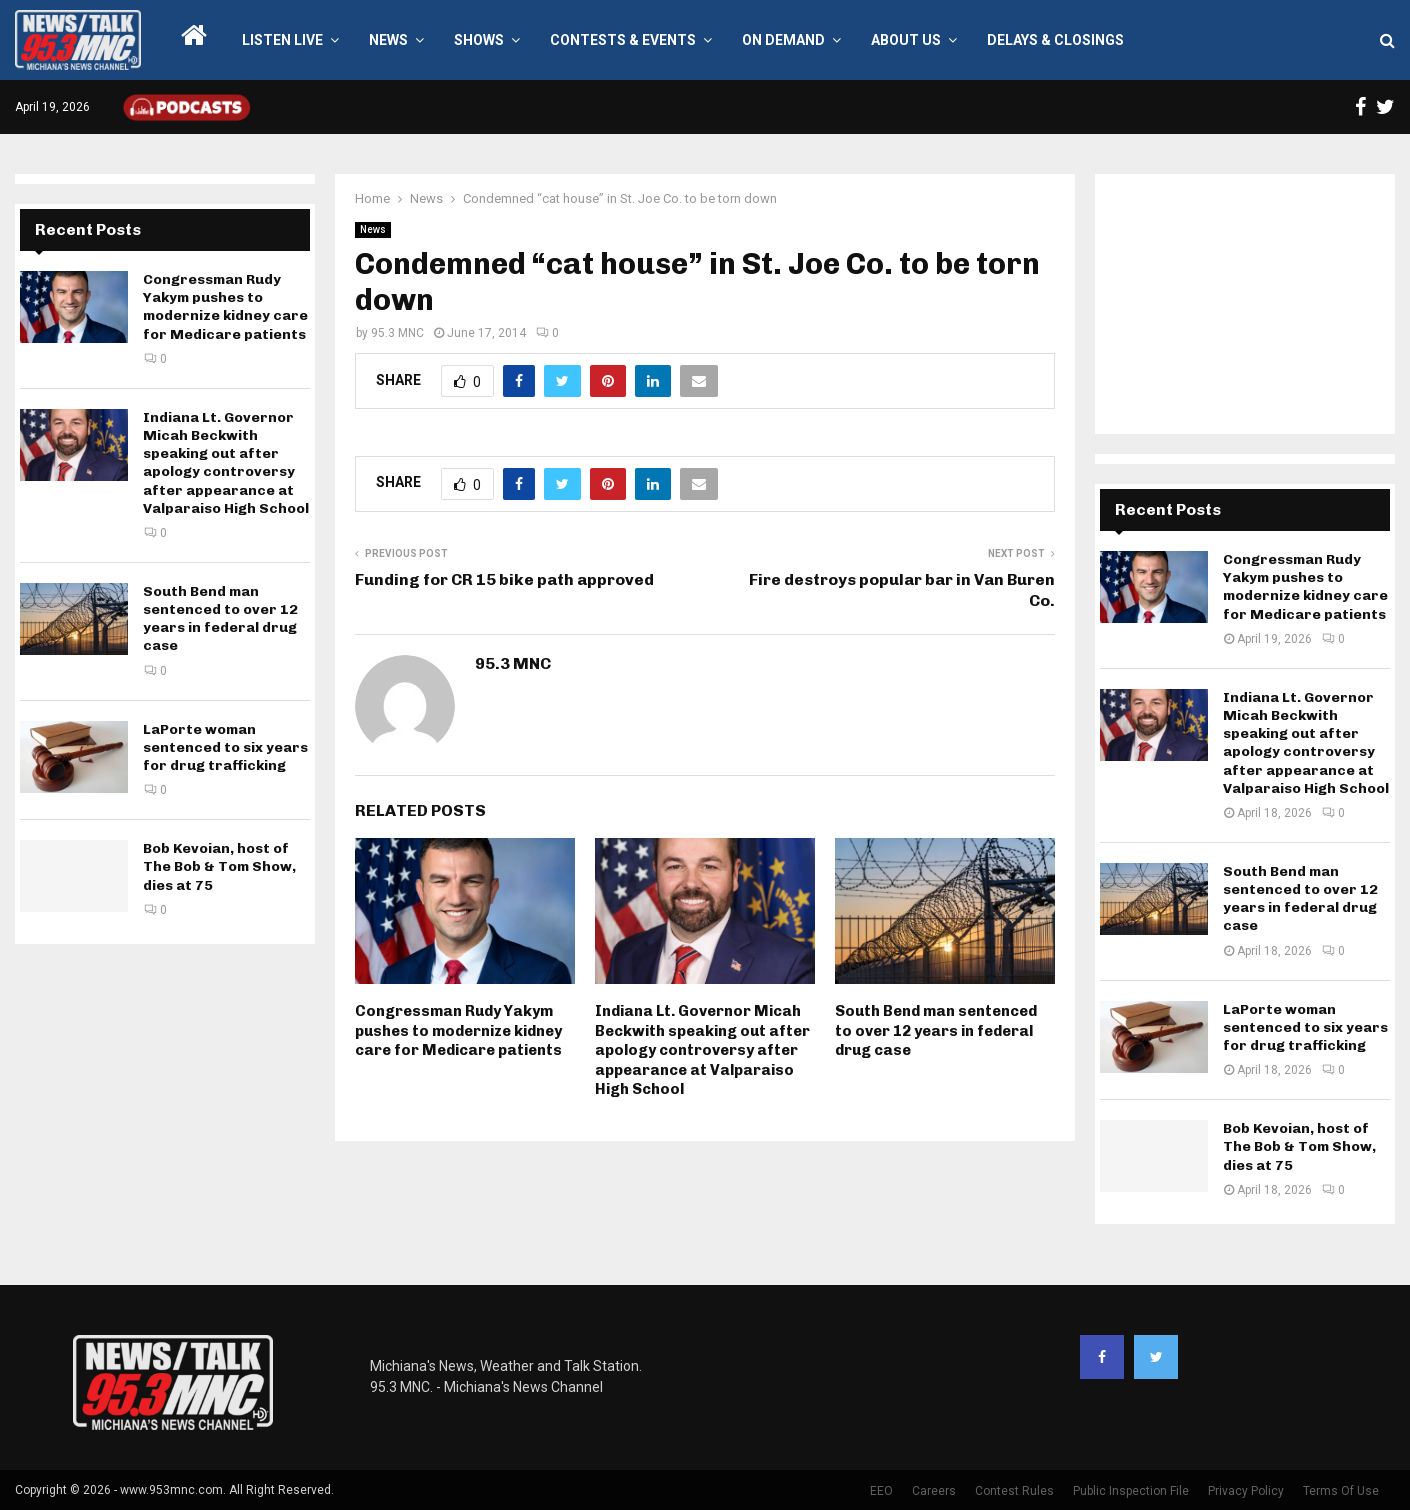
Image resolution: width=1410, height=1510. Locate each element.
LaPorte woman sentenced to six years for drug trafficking (225, 747)
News (388, 40)
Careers (934, 1491)
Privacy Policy (1246, 1491)
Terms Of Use (1341, 1491)
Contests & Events (623, 40)
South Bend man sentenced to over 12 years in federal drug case (936, 1030)
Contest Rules (1014, 1491)
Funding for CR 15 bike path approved (504, 579)
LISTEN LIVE (282, 40)
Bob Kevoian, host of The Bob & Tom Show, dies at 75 (219, 866)
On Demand (783, 40)
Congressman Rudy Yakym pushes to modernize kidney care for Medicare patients (458, 1030)
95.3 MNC (397, 333)
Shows (479, 40)
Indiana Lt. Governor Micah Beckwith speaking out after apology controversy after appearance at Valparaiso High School (702, 1050)
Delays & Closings (1055, 40)
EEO (881, 1491)
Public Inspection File (1131, 1491)
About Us (906, 40)
